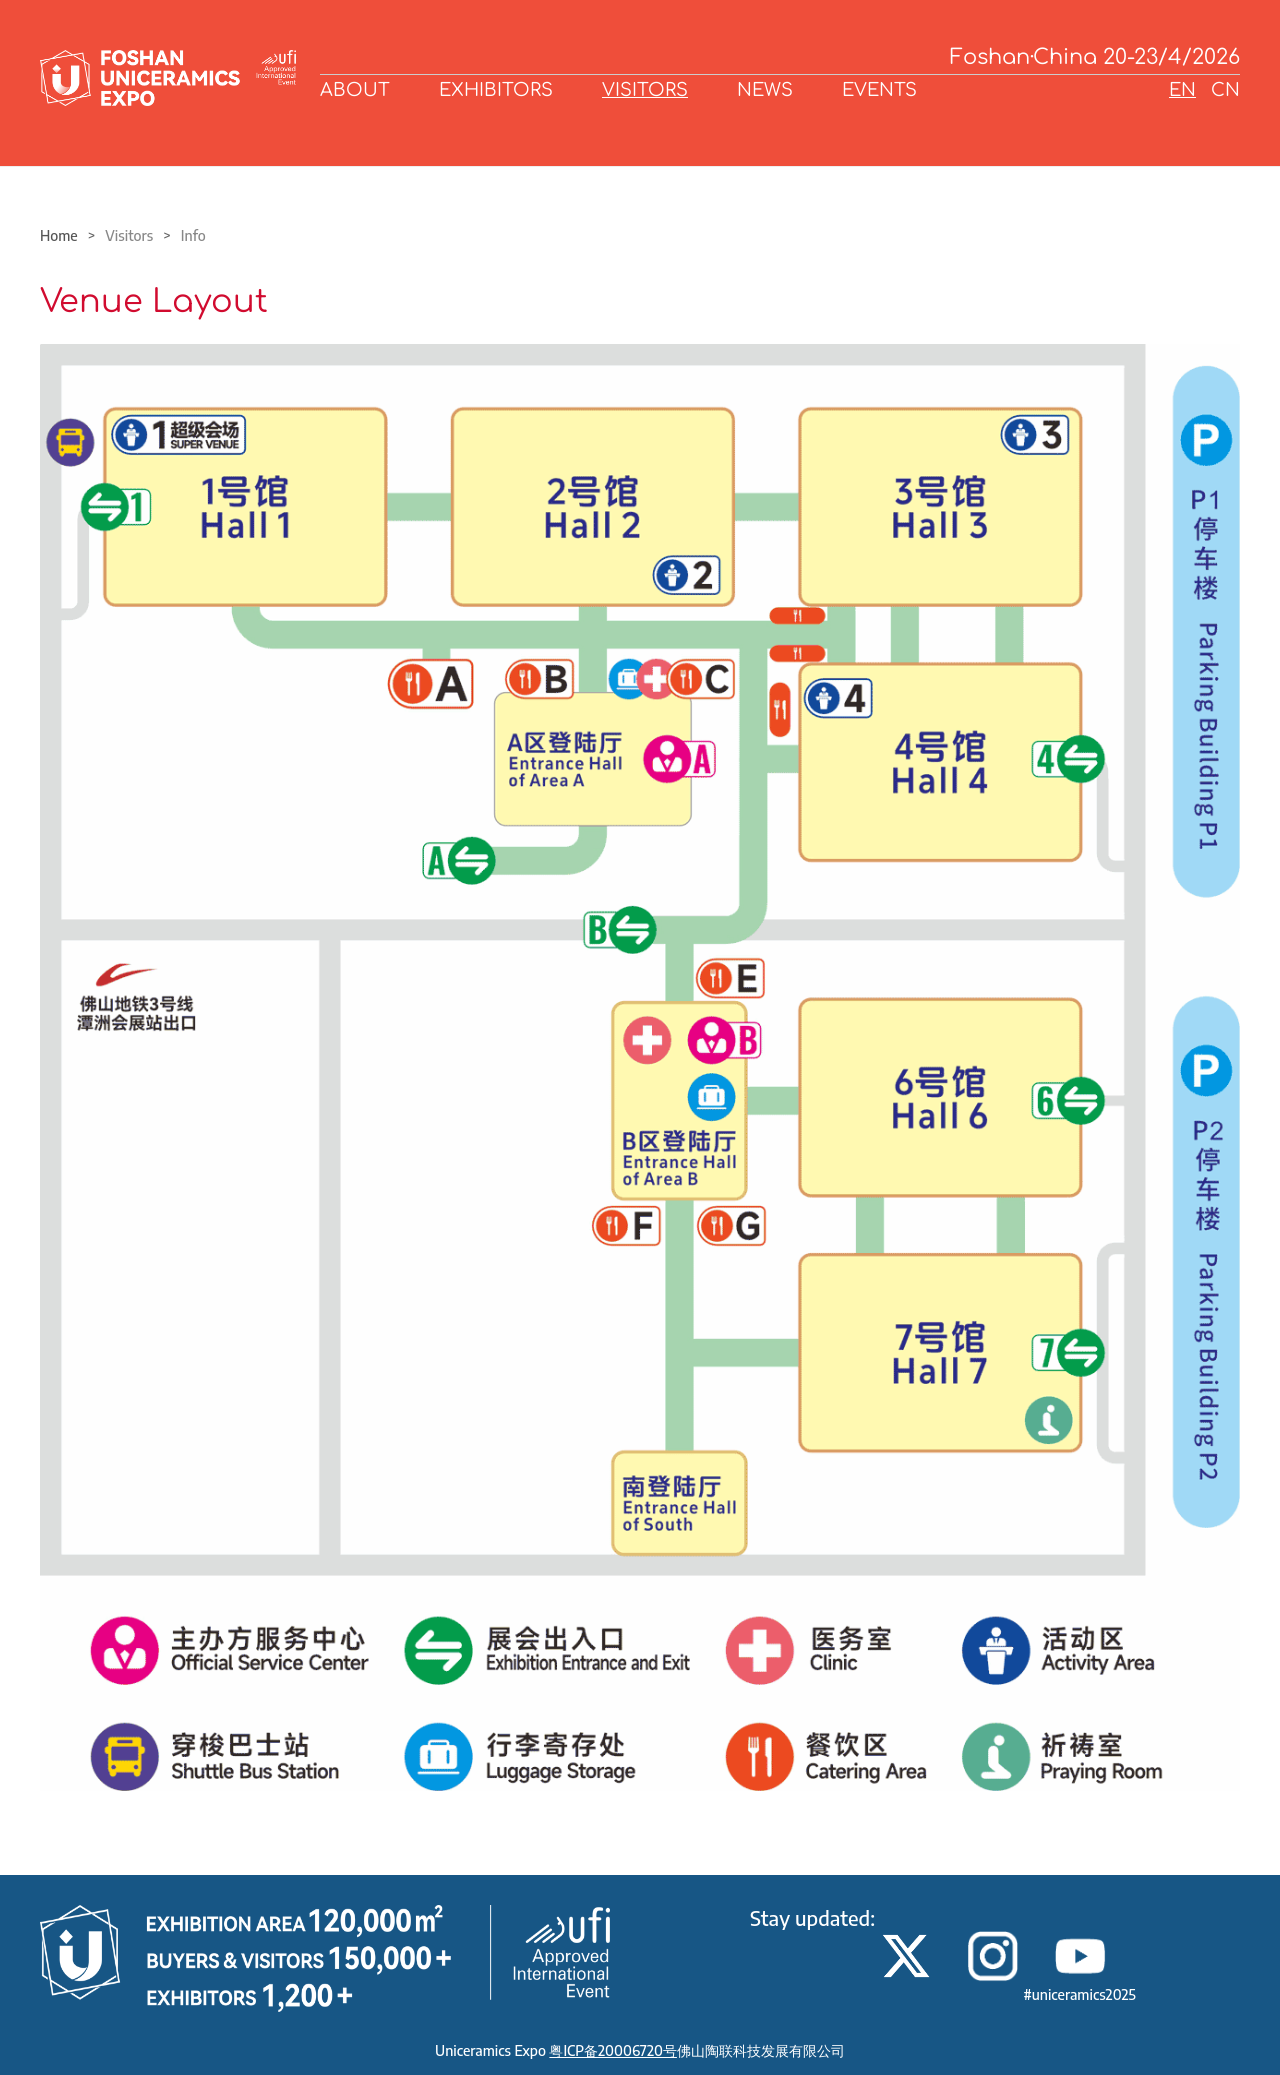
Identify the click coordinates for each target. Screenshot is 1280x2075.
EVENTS (879, 90)
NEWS (765, 90)
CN (1225, 90)
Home (59, 235)
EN (1182, 90)
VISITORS (645, 90)
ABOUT (355, 90)
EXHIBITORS (496, 90)
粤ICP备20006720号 (613, 2050)
